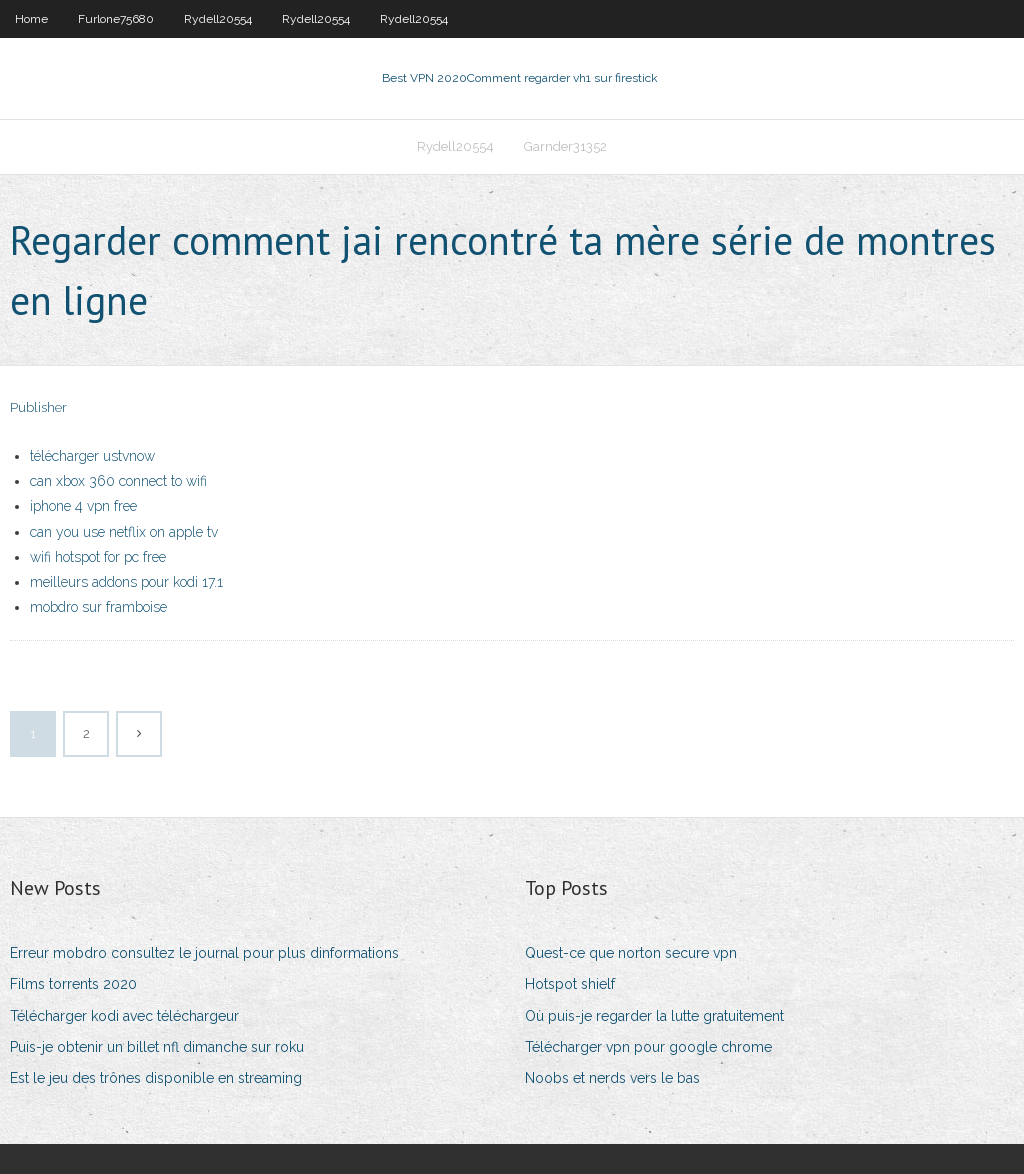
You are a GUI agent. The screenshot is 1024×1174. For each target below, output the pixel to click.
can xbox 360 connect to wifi (118, 481)
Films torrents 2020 (73, 984)
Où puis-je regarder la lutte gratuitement (654, 1016)
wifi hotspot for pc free (98, 557)
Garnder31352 (565, 146)
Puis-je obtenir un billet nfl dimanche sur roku (157, 1047)
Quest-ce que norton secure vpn (631, 953)
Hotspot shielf (570, 984)
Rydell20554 (218, 19)
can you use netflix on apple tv (124, 532)
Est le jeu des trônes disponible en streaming (156, 1078)
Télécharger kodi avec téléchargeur (124, 1016)
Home (31, 19)
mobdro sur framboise (98, 607)
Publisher (38, 407)
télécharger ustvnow (92, 456)
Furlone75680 (116, 19)
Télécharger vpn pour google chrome (648, 1047)
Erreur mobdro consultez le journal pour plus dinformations (204, 953)
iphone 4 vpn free (83, 506)
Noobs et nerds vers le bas (612, 1078)
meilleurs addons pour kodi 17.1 (126, 582)
